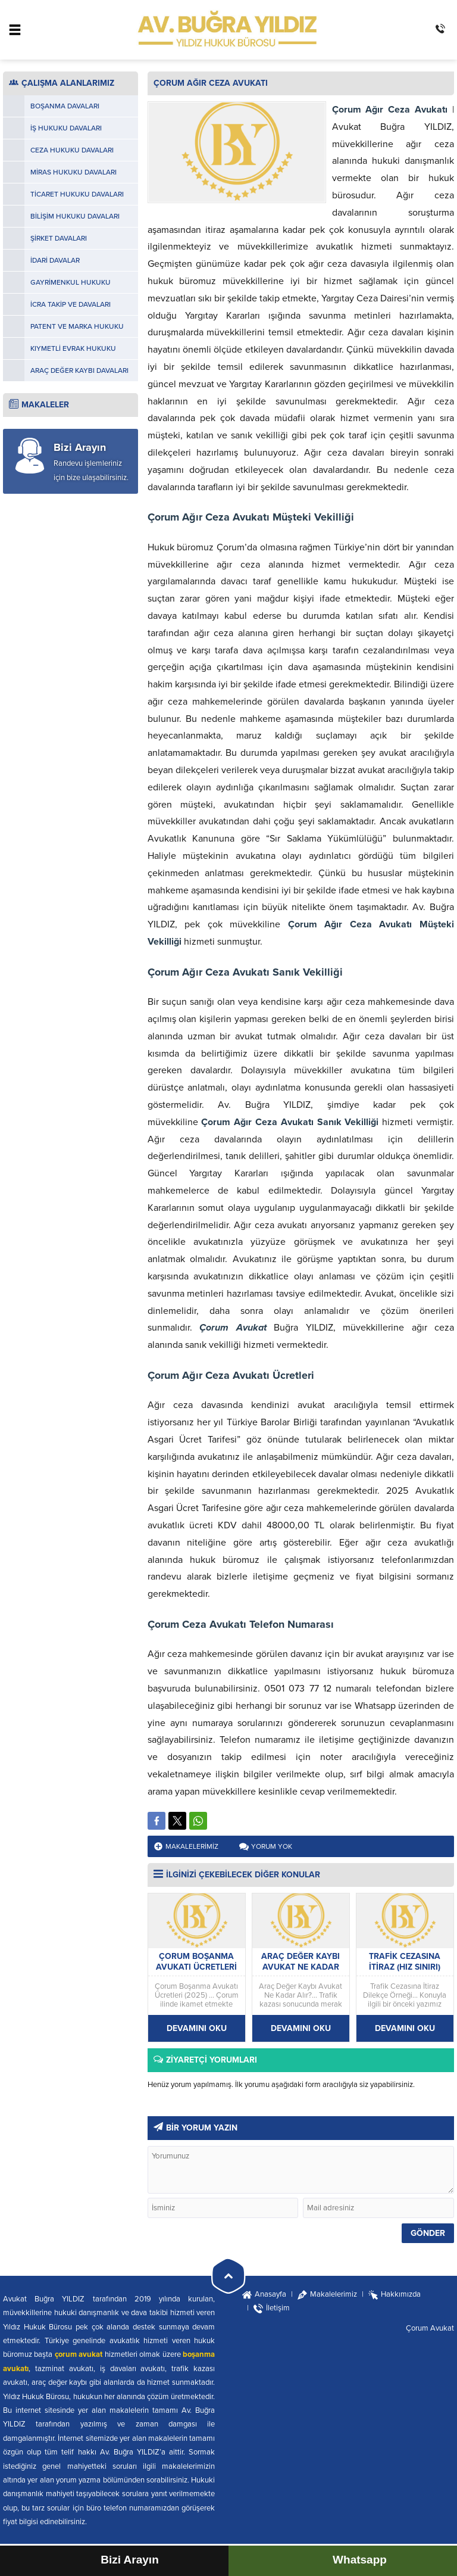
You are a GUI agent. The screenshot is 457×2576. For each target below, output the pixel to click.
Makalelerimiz (191, 1846)
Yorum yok (271, 1846)
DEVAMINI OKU (197, 2028)
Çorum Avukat (430, 2328)
